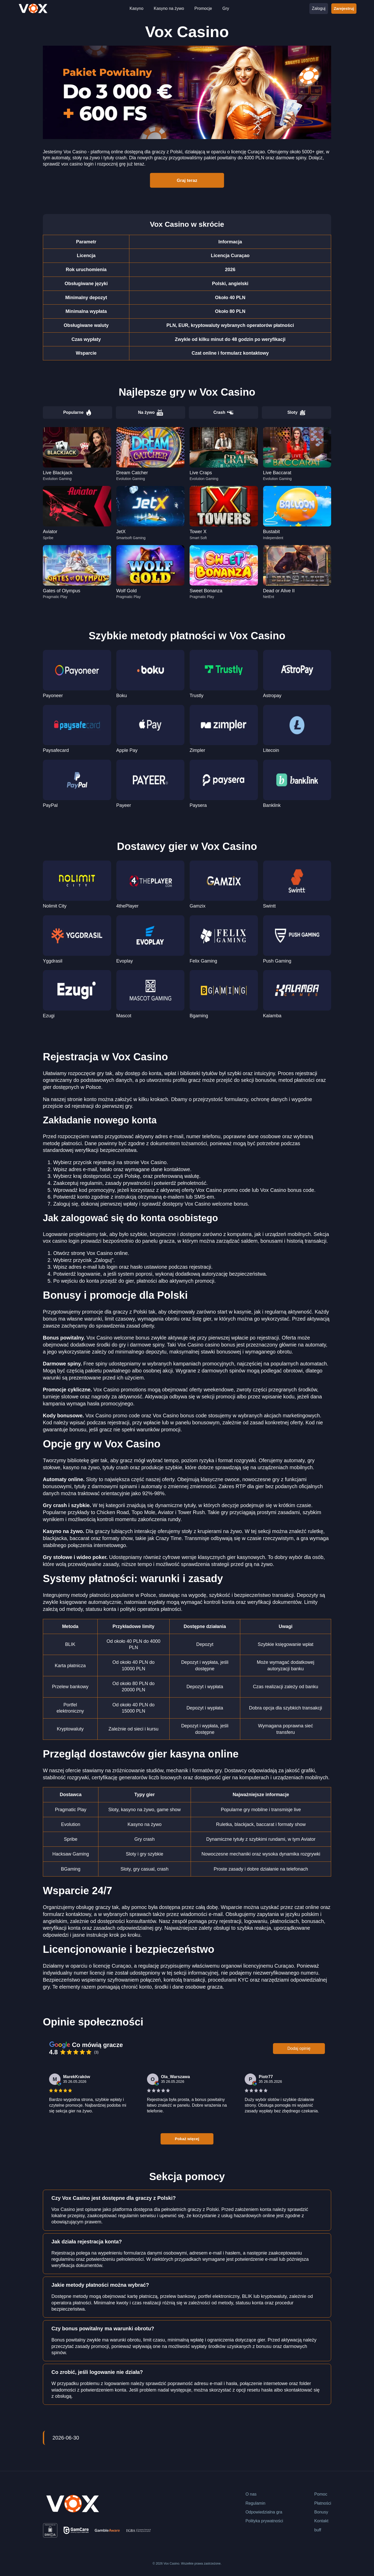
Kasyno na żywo (169, 8)
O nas (251, 2494)
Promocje (203, 8)
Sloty (296, 412)
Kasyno (136, 8)
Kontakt (321, 2521)
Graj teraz (187, 180)
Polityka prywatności (264, 2521)
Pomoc (320, 2494)
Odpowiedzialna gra (263, 2512)
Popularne (77, 412)
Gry (225, 8)
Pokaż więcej (187, 2138)
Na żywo (150, 412)
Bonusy (321, 2512)
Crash (223, 412)
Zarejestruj (344, 8)
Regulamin (255, 2503)
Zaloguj (318, 8)
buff (317, 2530)
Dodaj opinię (299, 2048)
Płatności (322, 2503)
